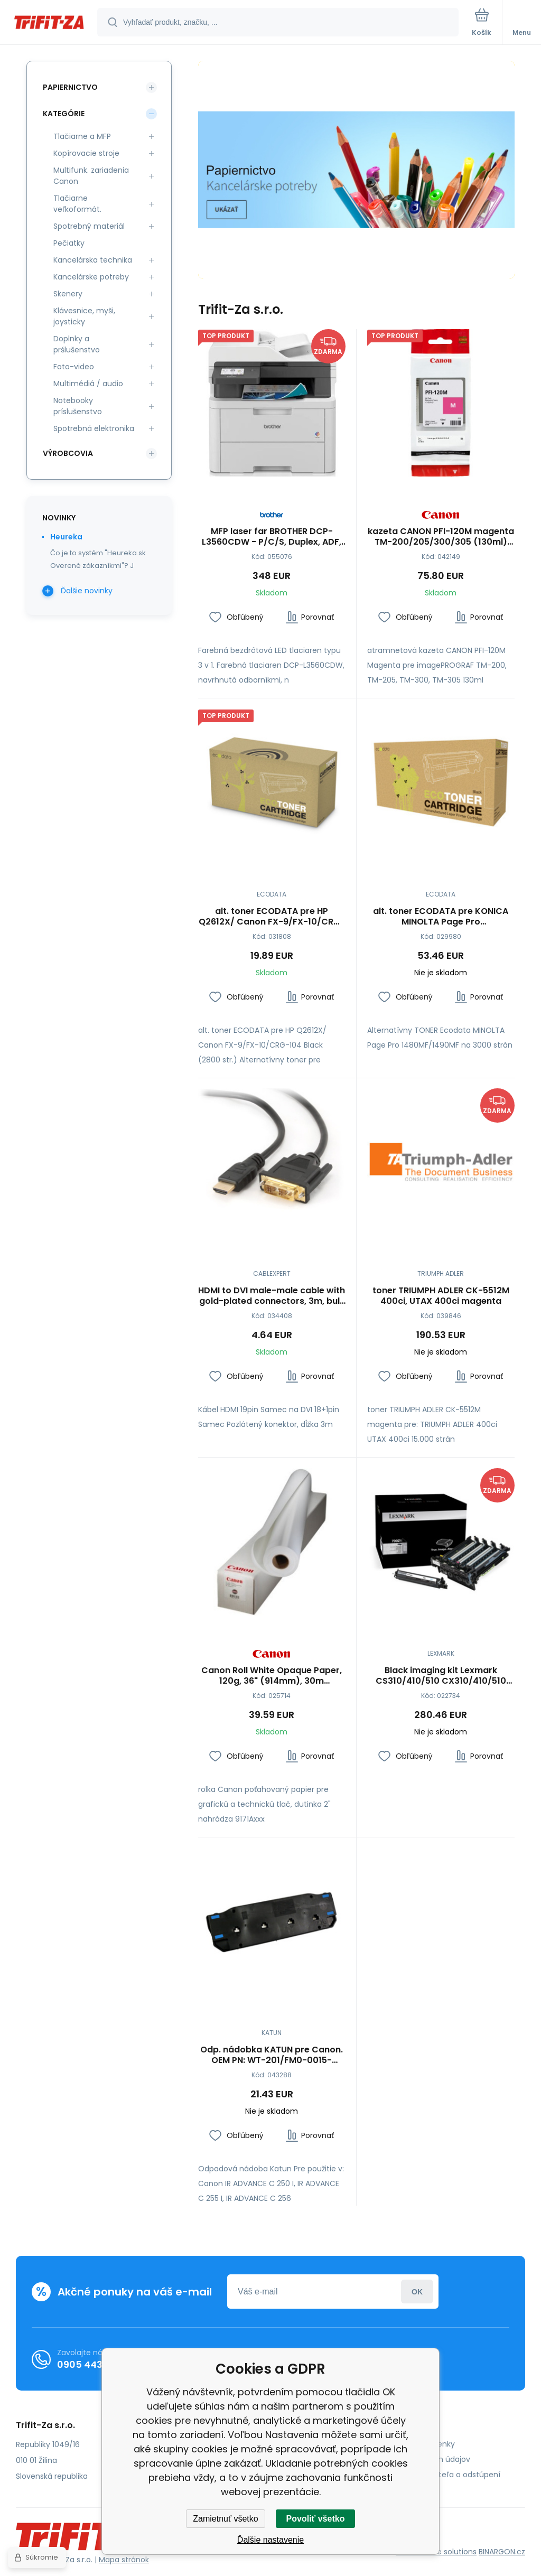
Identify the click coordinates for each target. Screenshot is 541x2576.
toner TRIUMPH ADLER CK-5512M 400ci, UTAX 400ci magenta (440, 1295)
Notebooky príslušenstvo (77, 406)
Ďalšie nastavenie (270, 2539)
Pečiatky (69, 243)
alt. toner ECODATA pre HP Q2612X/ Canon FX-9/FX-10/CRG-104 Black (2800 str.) (272, 916)
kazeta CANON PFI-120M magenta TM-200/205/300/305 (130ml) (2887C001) (440, 536)
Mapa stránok (124, 2559)
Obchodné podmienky (413, 2444)
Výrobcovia (68, 453)
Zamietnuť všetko (225, 2518)
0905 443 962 (90, 2364)
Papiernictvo (70, 87)
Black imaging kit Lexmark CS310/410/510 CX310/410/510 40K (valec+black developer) (440, 1675)
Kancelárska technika (92, 260)
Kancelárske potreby (91, 277)
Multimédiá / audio (88, 383)
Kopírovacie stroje (86, 153)
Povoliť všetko (315, 2518)
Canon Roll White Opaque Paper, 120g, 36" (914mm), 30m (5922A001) (271, 1675)
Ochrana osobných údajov (421, 2459)
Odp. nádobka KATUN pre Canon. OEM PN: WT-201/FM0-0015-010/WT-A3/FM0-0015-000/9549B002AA (271, 2054)
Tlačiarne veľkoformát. (77, 203)
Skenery (67, 293)
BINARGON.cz (502, 2551)
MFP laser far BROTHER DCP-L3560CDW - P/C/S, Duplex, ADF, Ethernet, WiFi (271, 536)
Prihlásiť (417, 2291)
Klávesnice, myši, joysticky (84, 316)
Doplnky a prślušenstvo (76, 344)
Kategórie (64, 113)
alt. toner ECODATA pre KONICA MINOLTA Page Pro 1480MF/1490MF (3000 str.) (440, 916)
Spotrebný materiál (89, 226)
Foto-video (73, 366)
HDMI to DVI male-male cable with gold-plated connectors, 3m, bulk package (271, 1295)
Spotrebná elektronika (93, 428)
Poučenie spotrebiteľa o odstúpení (436, 2474)
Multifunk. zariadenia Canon (91, 175)
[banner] (49, 23)
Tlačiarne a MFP (82, 136)
